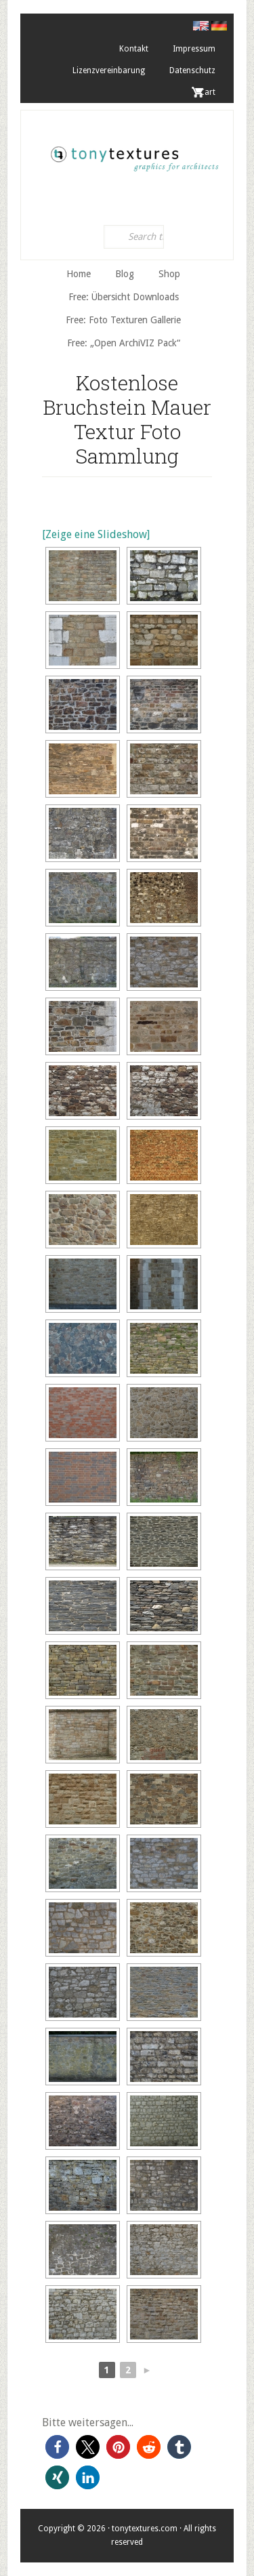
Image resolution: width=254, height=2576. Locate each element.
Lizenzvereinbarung (108, 70)
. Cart (205, 92)
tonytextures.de (133, 154)
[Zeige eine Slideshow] (96, 534)
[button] (57, 2447)
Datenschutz (192, 70)
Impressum (194, 49)
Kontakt (133, 49)
